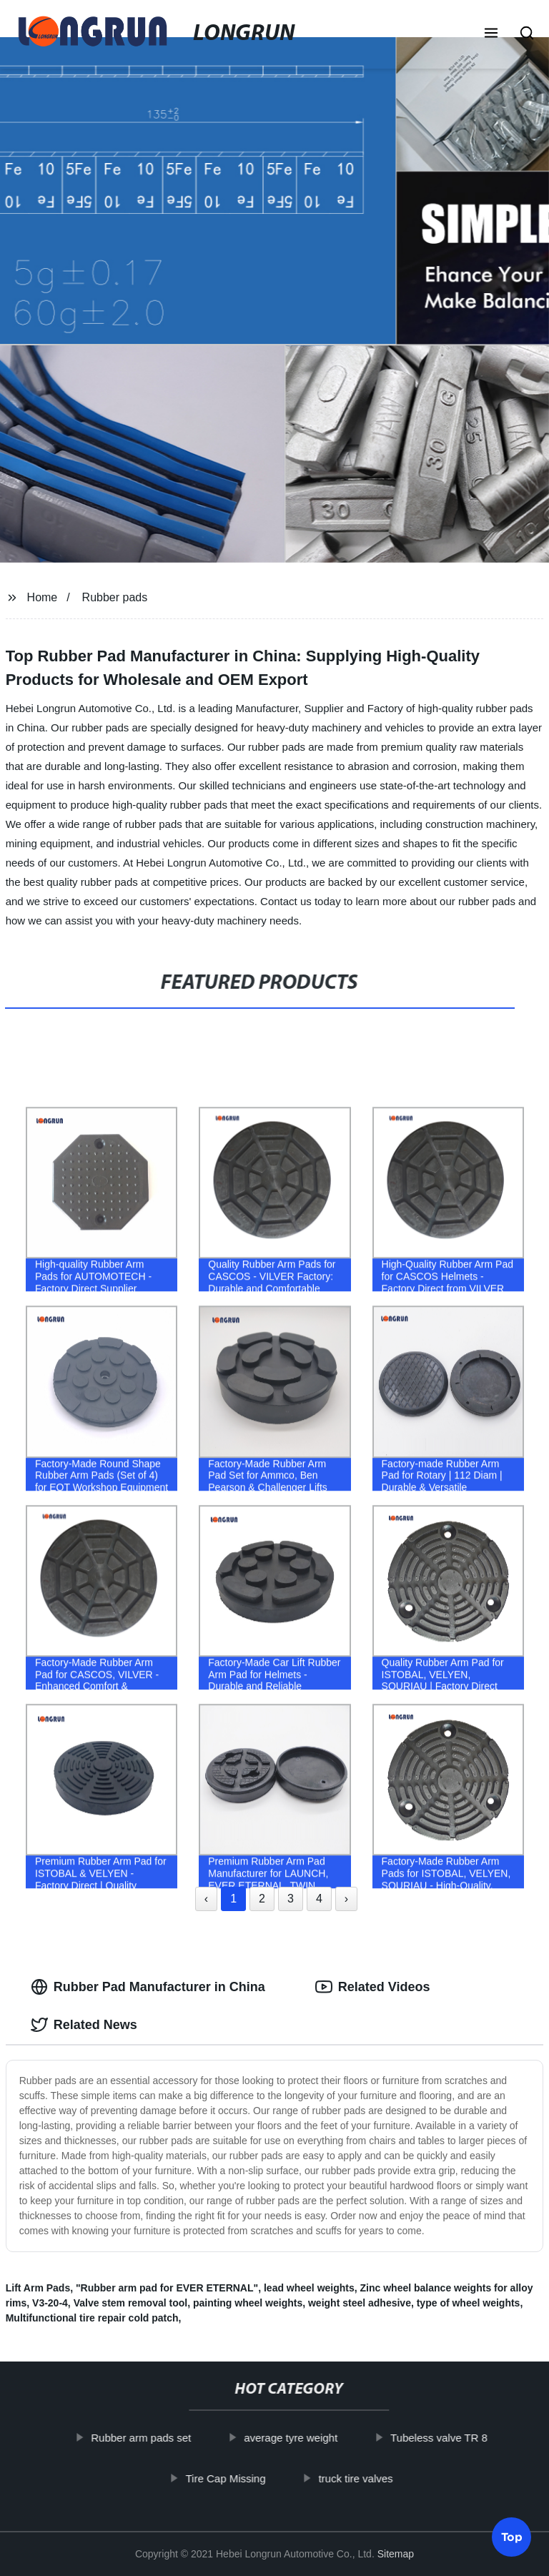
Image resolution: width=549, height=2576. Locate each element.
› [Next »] (346, 1898)
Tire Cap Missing (236, 2478)
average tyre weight (301, 2438)
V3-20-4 (50, 2303)
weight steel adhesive (359, 2303)
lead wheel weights (309, 2288)
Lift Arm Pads (38, 2288)
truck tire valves (366, 2478)
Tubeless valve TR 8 (449, 2438)
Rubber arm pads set (152, 2438)
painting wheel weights (247, 2303)
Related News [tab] (84, 2024)
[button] (491, 34)
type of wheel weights (468, 2303)
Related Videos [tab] (372, 1986)
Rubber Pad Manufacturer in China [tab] (148, 1986)
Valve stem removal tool (131, 2303)
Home (42, 597)
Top (512, 2532)
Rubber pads (115, 597)
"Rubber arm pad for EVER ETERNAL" (167, 2288)
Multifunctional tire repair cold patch (92, 2318)
